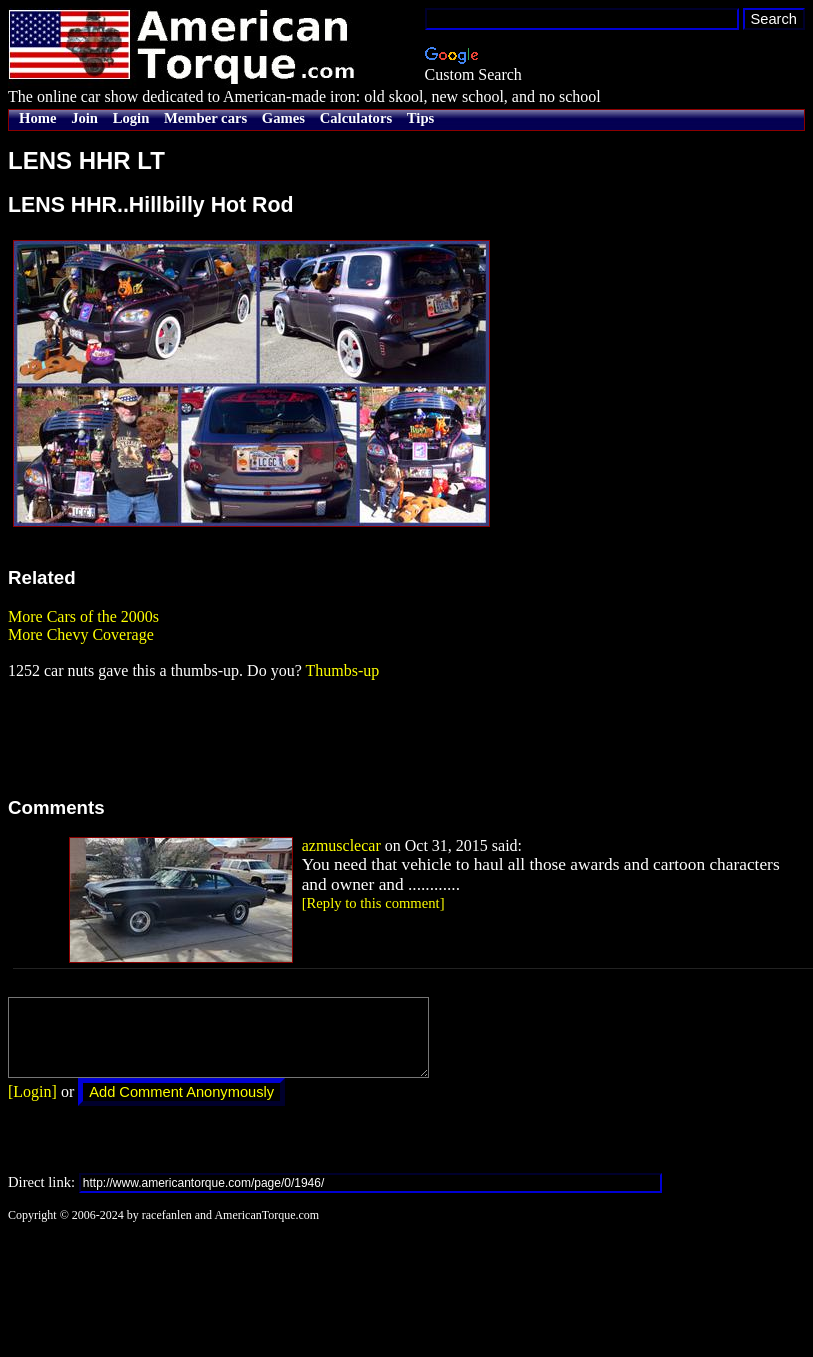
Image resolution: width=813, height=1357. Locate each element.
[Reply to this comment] (373, 903)
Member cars (205, 118)
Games (283, 118)
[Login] (32, 1106)
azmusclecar (341, 845)
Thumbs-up (342, 670)
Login (131, 118)
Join (84, 118)
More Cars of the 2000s (83, 616)
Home (37, 118)
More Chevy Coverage (81, 634)
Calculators (356, 118)
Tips (420, 118)
